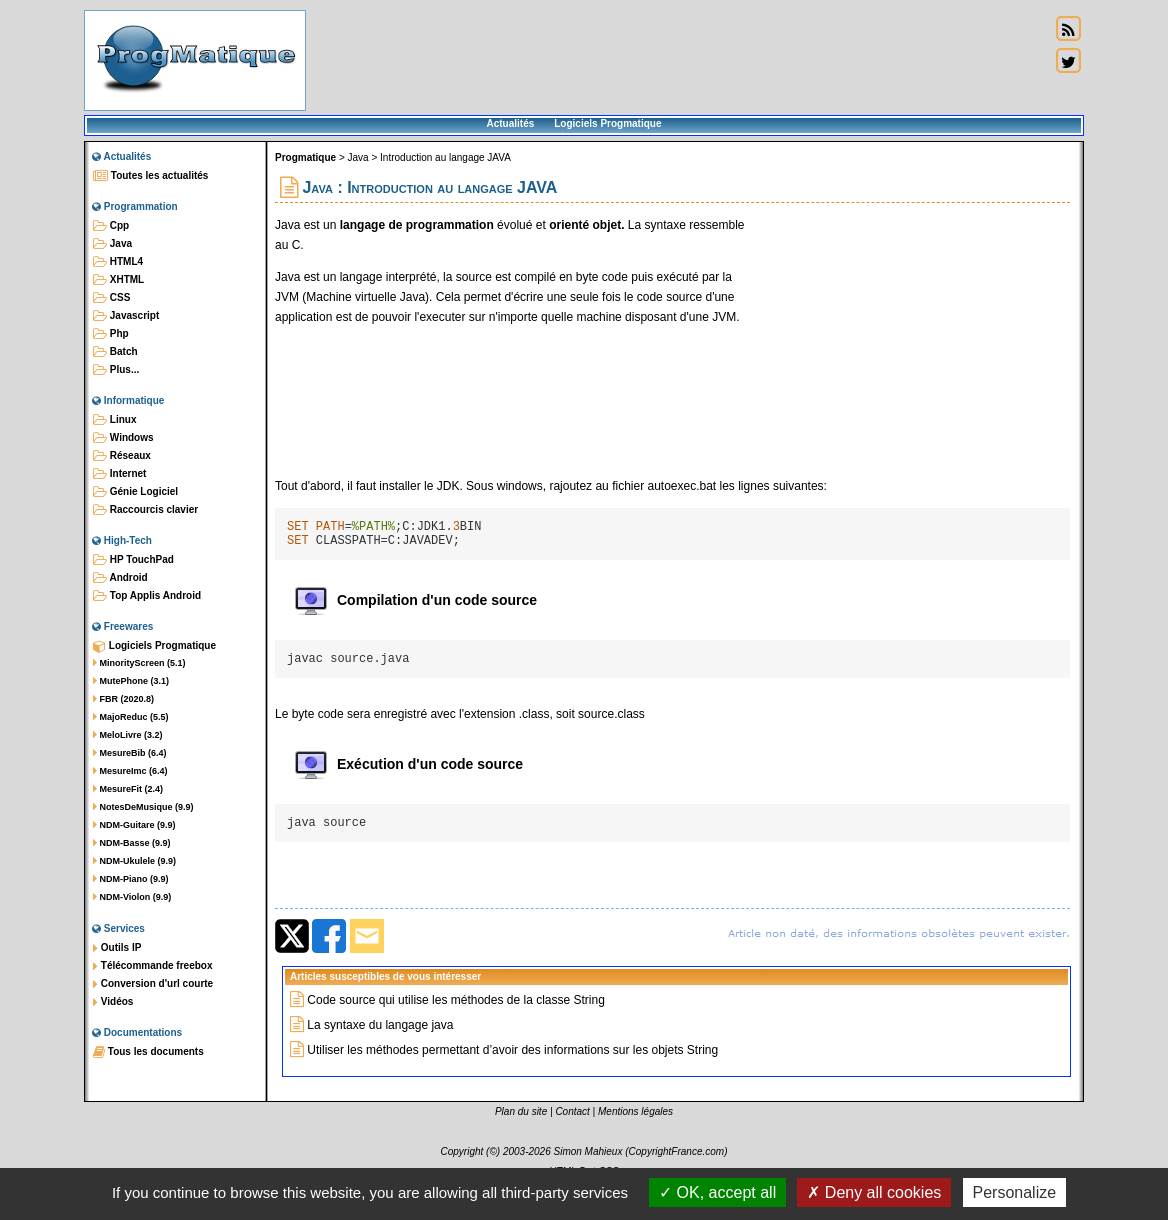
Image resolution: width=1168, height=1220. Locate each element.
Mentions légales (635, 1129)
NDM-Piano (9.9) (131, 879)
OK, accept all (717, 1192)
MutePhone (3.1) (131, 681)
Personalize (1015, 1192)
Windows (123, 438)
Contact (572, 1129)
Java (112, 244)
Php (111, 334)
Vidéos (113, 1002)
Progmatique (305, 157)
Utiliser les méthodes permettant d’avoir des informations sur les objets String (512, 1068)
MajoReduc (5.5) (131, 717)
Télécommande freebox (152, 966)
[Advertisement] (678, 60)
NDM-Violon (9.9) (132, 897)
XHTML (118, 280)
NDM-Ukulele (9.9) (134, 861)
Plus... (116, 370)
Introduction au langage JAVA (445, 157)
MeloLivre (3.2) (128, 735)
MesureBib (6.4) (130, 753)
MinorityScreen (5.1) (139, 663)
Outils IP (117, 948)
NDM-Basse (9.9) (132, 843)
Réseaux (122, 456)
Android (120, 578)
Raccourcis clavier (145, 510)
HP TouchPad (133, 560)
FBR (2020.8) (123, 699)
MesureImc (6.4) (130, 771)
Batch (115, 352)
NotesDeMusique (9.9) (143, 807)
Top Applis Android (147, 596)
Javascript (126, 316)
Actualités (510, 123)
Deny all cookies (874, 1192)
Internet (119, 474)
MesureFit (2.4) (128, 789)
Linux (114, 420)
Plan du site (521, 1129)
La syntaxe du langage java (380, 1043)
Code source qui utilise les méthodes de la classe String (456, 1018)
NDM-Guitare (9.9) (134, 825)
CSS (111, 298)
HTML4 (118, 262)
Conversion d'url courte (153, 984)
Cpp (111, 226)
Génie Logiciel (135, 492)
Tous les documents (148, 1052)
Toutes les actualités (150, 176)
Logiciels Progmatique (607, 123)
